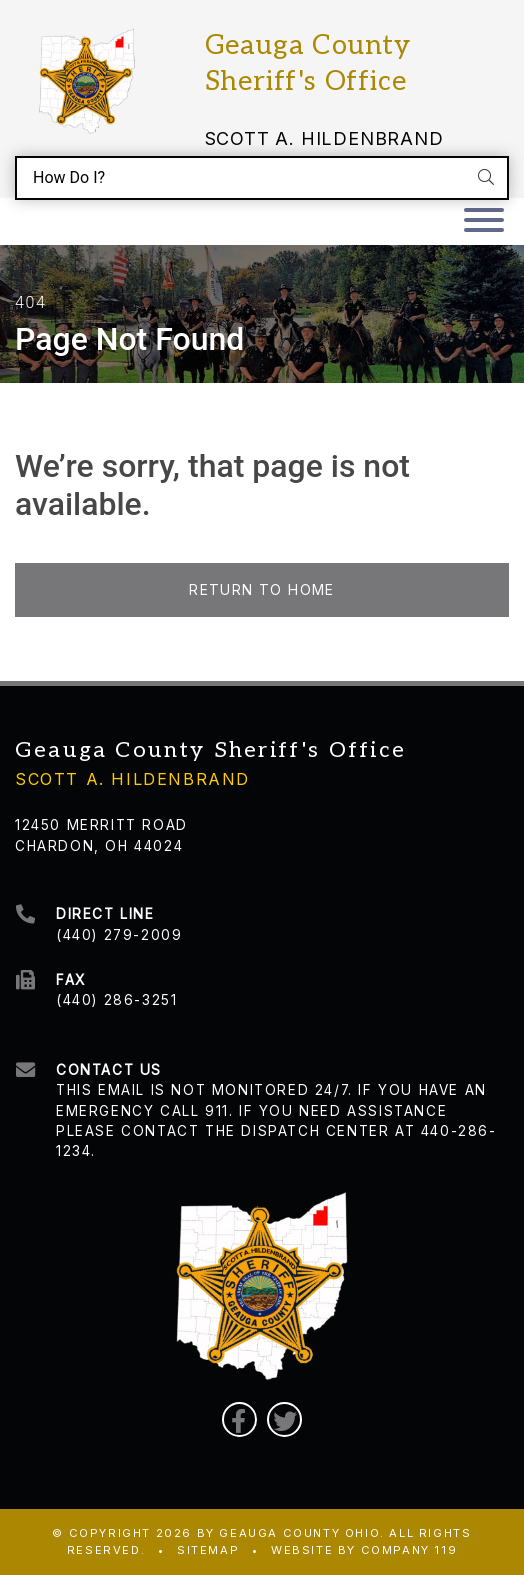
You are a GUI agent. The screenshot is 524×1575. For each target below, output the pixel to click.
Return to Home (262, 590)
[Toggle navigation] (484, 221)
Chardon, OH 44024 (99, 846)
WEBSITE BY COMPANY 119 (364, 1550)
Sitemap (208, 1550)
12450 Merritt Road (101, 825)
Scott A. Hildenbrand (324, 138)
